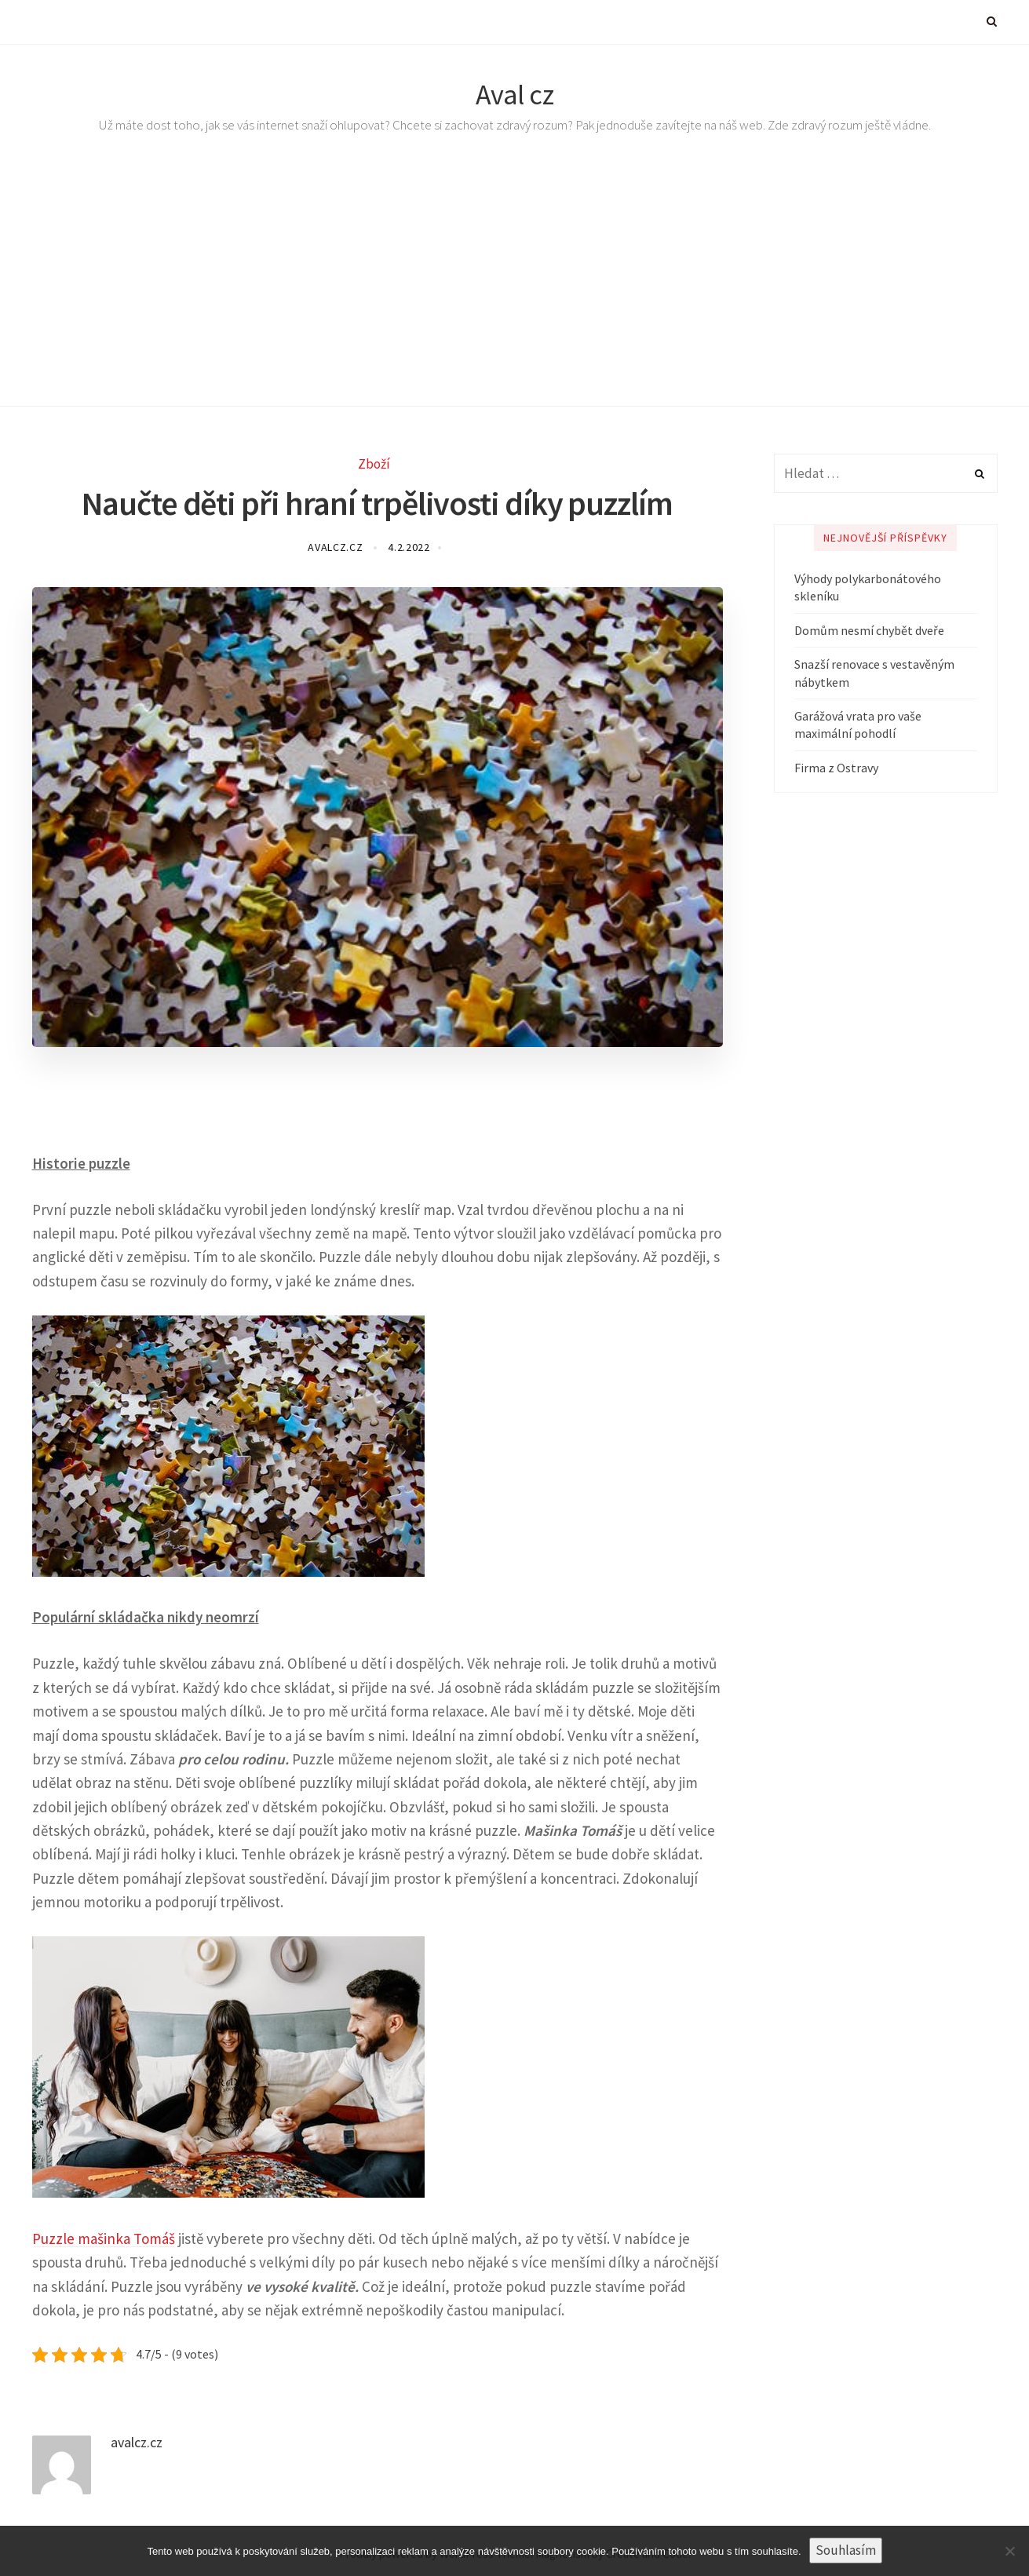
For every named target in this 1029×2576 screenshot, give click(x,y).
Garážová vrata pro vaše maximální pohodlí (857, 724)
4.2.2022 (409, 547)
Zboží (374, 464)
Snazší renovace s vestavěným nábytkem (874, 672)
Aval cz (515, 94)
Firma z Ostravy (836, 767)
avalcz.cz (337, 547)
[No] (1009, 2551)
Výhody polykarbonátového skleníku (867, 587)
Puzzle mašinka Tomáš (103, 2238)
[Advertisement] (515, 289)
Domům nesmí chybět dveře (869, 630)
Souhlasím (846, 2550)
